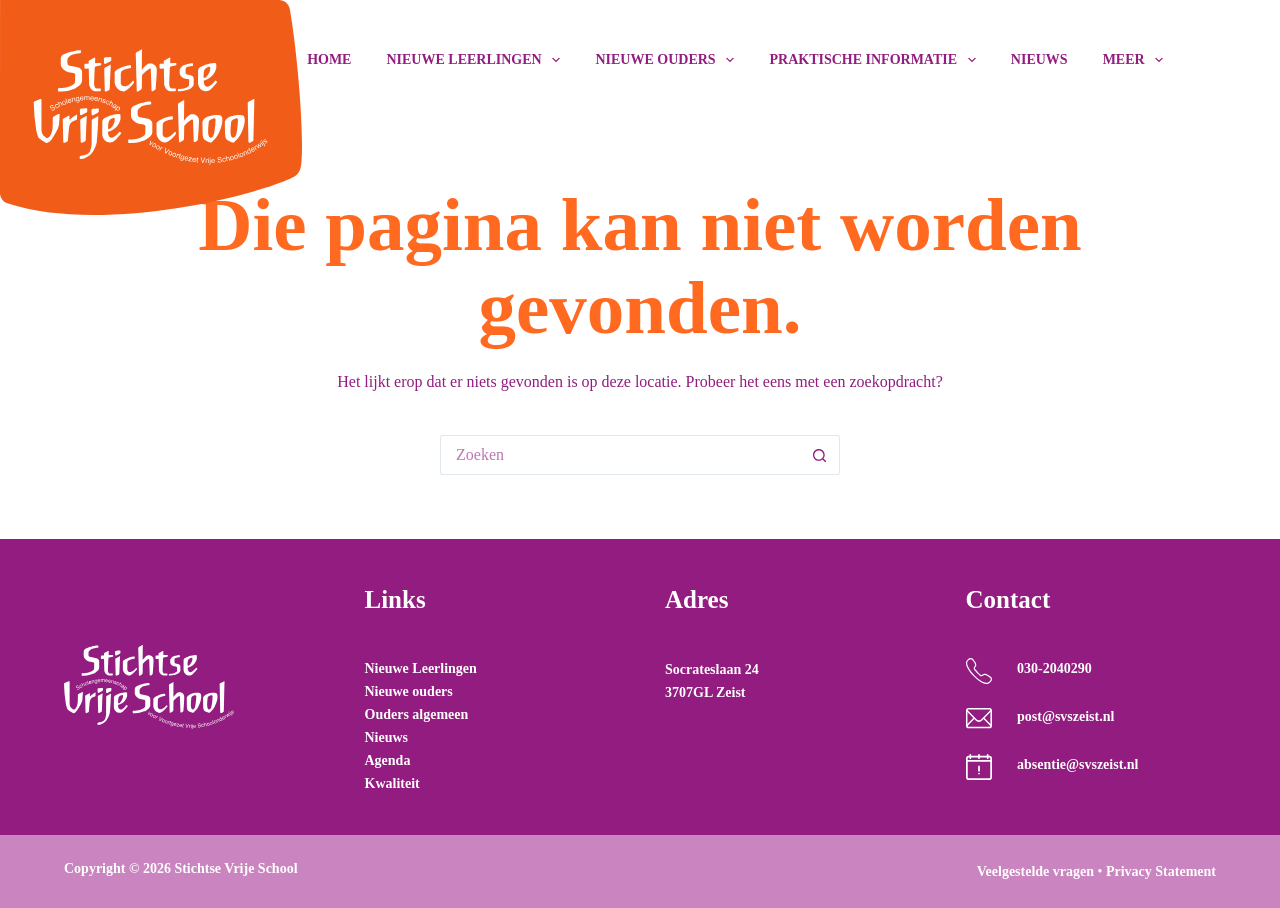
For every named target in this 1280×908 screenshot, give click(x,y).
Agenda (388, 760)
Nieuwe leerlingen (477, 60)
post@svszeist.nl (1065, 716)
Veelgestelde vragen (1035, 871)
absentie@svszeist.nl (1078, 764)
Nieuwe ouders (668, 60)
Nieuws (1039, 59)
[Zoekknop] (820, 455)
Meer (1133, 60)
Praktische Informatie (876, 60)
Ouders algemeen (417, 714)
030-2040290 (1054, 668)
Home (329, 59)
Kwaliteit (392, 783)
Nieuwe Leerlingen (421, 668)
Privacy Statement (1161, 871)
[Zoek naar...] (620, 455)
